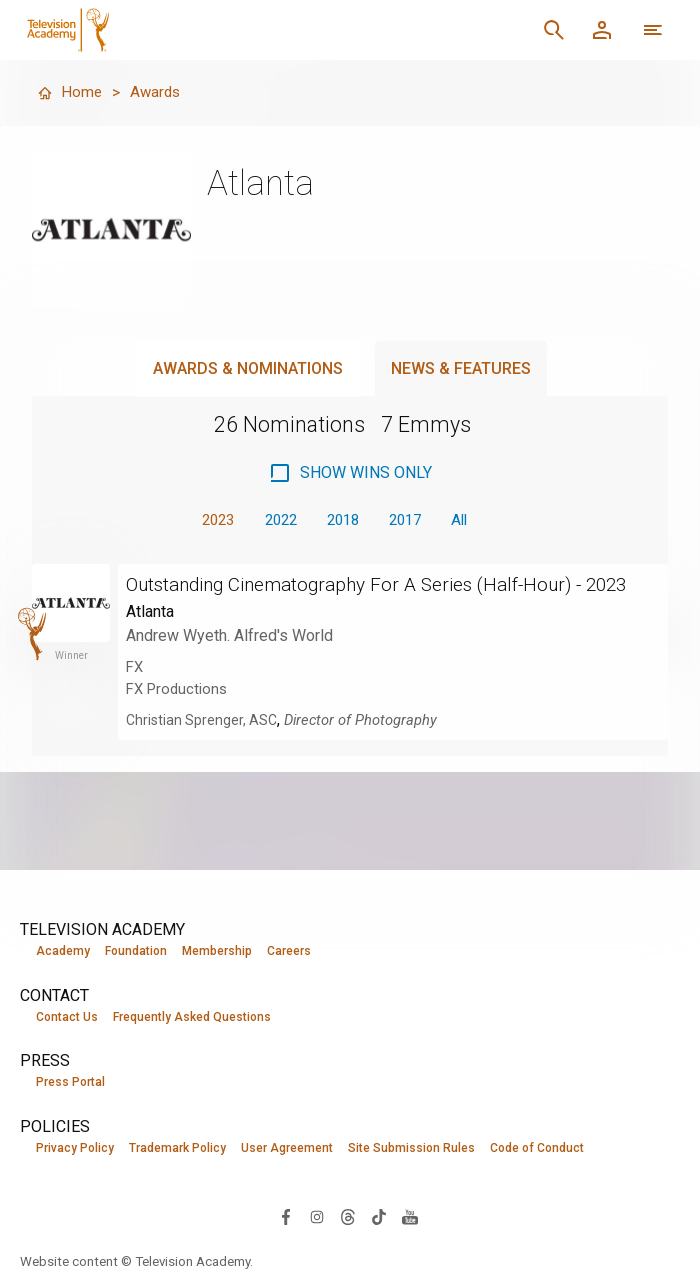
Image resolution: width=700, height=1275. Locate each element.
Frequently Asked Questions (192, 1017)
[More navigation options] (653, 30)
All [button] (470, 520)
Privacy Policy (75, 1149)
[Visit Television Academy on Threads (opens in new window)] (348, 1217)
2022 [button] (275, 520)
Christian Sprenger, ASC (203, 745)
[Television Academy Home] (207, 30)
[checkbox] (350, 473)
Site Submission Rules (411, 1149)
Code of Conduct (537, 1149)
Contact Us (67, 1017)
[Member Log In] (602, 30)
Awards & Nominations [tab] (248, 368)
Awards (157, 92)
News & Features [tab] (461, 368)
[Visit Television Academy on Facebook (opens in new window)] (286, 1217)
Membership (217, 951)
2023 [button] (207, 520)
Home (70, 92)
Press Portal (70, 1083)
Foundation (136, 951)
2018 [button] (343, 520)
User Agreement (287, 1149)
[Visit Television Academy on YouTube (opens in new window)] (410, 1217)
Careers (289, 951)
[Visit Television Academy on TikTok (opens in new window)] (379, 1217)
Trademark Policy (177, 1149)
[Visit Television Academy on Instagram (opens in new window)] (317, 1217)
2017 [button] (411, 520)
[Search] (554, 30)
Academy (63, 951)
